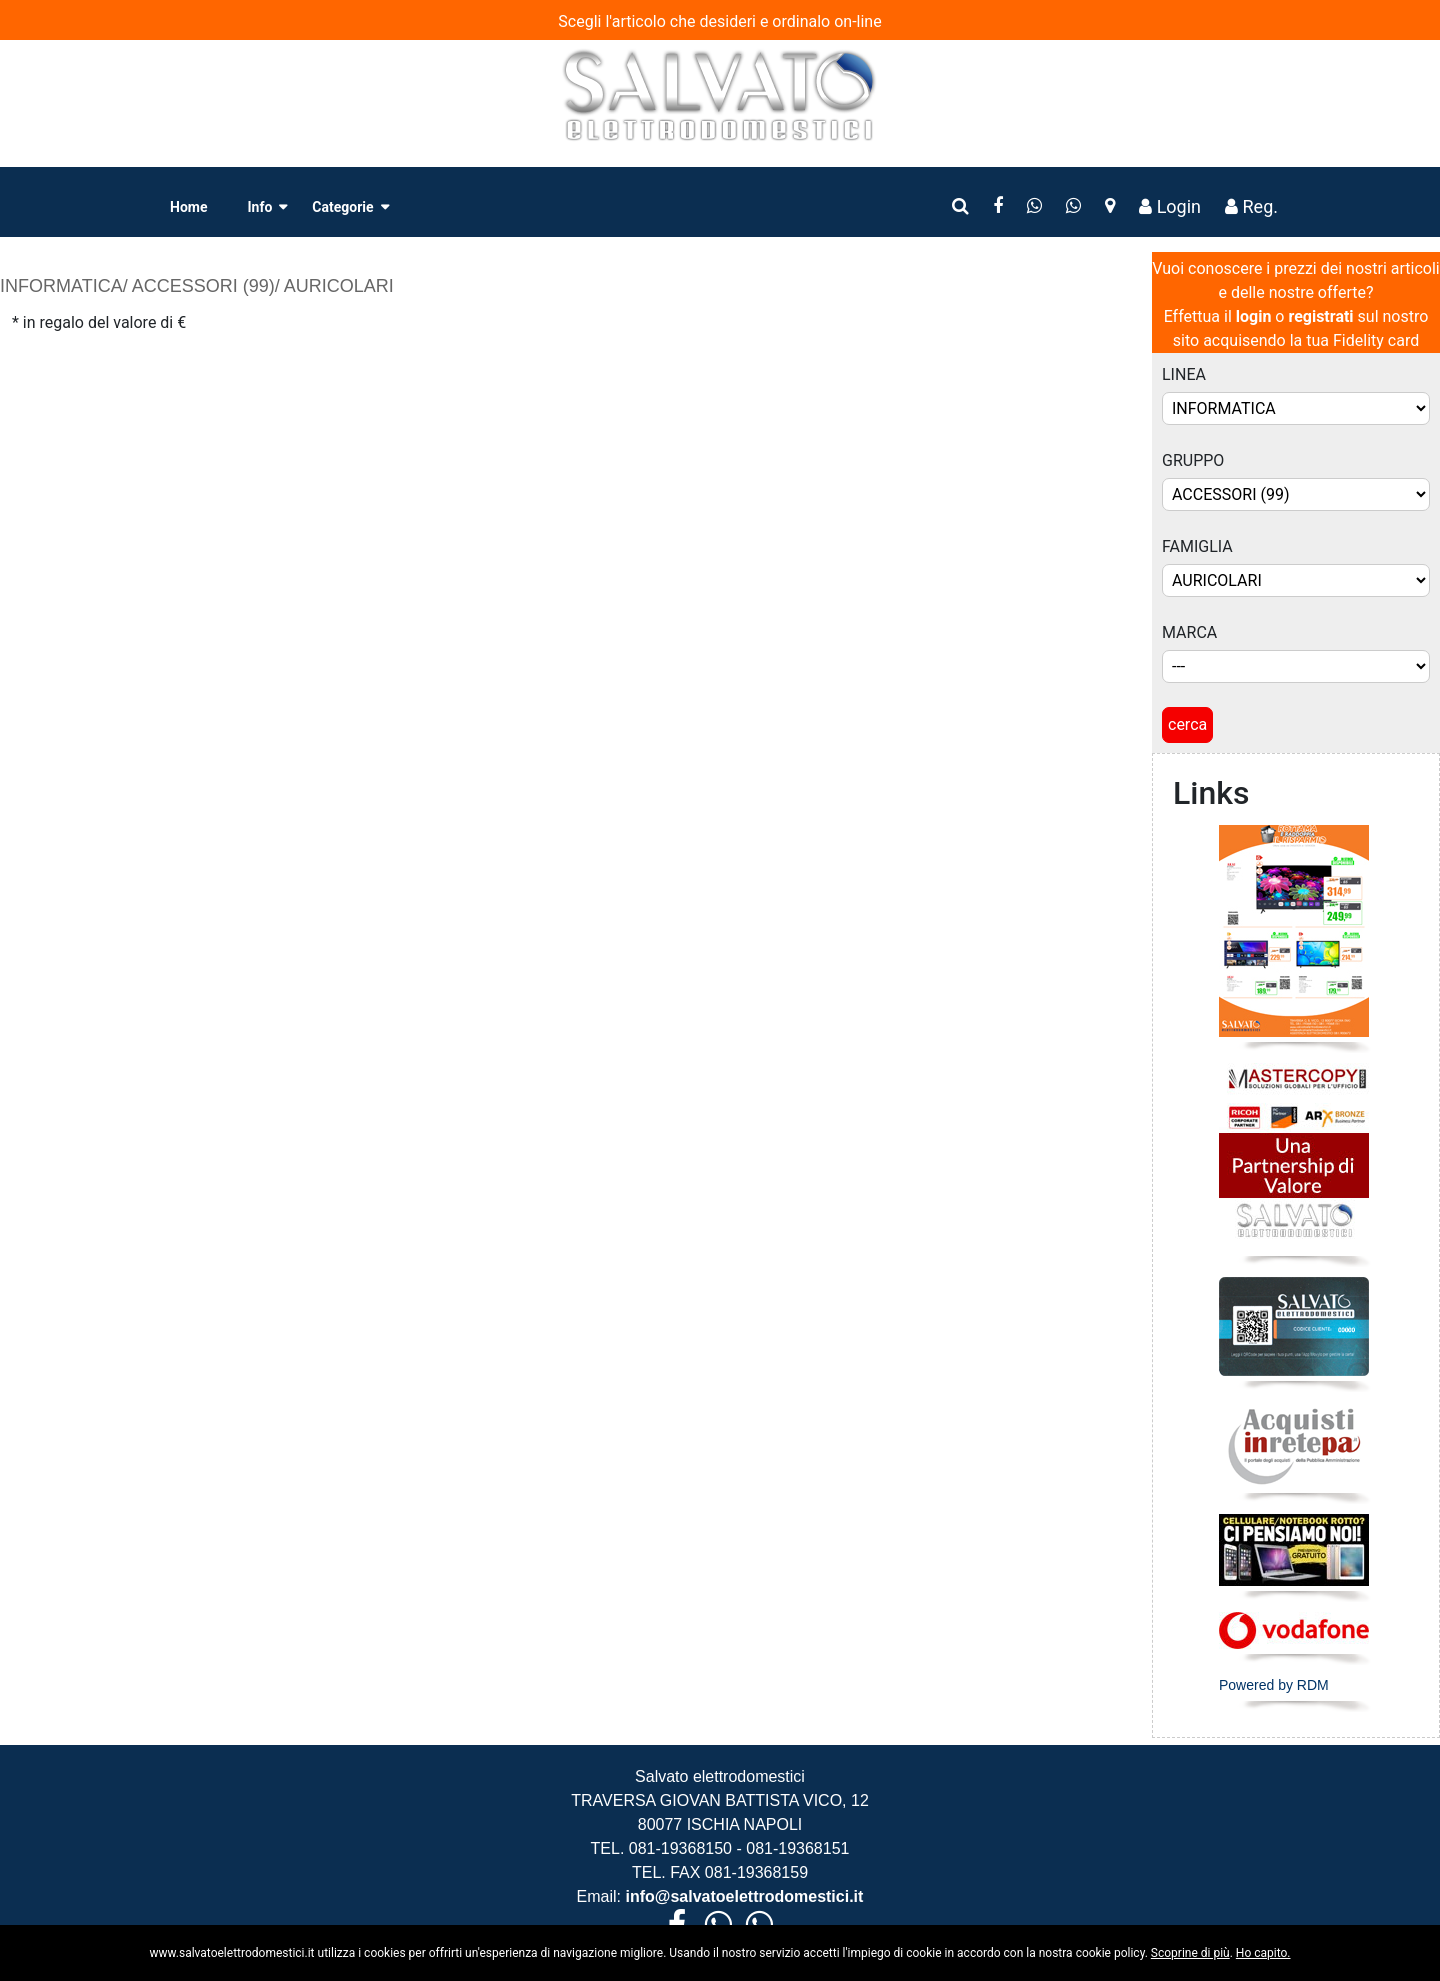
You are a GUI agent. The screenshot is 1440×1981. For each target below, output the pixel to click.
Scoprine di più (1190, 1953)
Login (1170, 206)
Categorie (342, 207)
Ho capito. (1263, 1953)
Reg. (1251, 206)
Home (188, 207)
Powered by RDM (1274, 1685)
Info (259, 207)
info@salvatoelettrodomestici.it (742, 1896)
